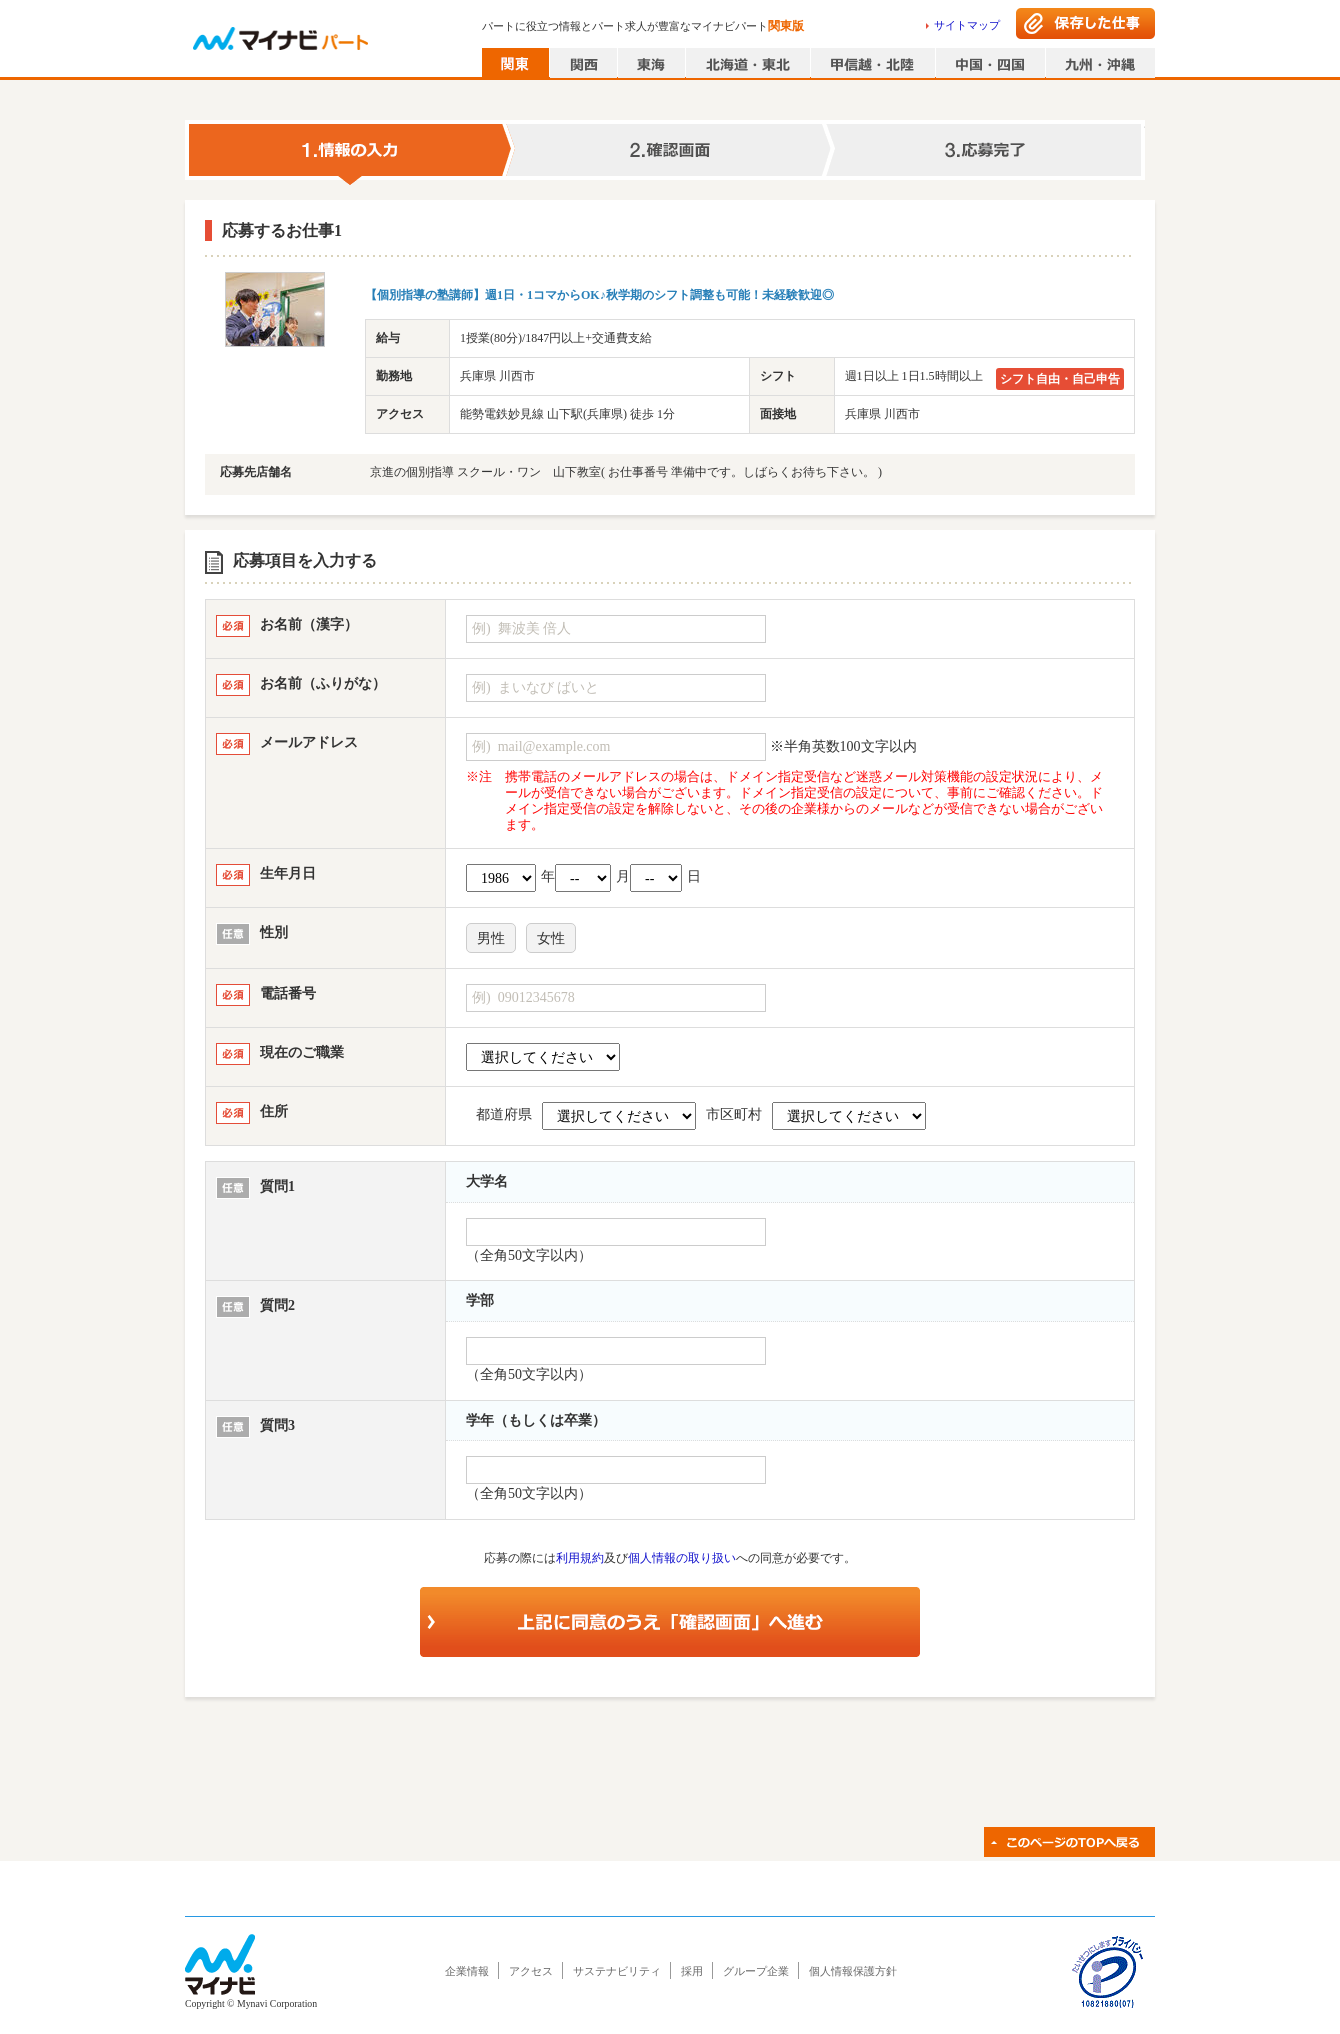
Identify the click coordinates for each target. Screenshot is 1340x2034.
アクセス (531, 1971)
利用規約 (580, 1558)
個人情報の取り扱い (682, 1558)
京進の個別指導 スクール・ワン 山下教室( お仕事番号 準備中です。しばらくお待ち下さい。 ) (626, 472)
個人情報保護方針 (853, 1971)
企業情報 (467, 1971)
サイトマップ (967, 25)
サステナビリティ (617, 1971)
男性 (491, 938)
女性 (551, 938)
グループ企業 (756, 1971)
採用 (692, 1971)
